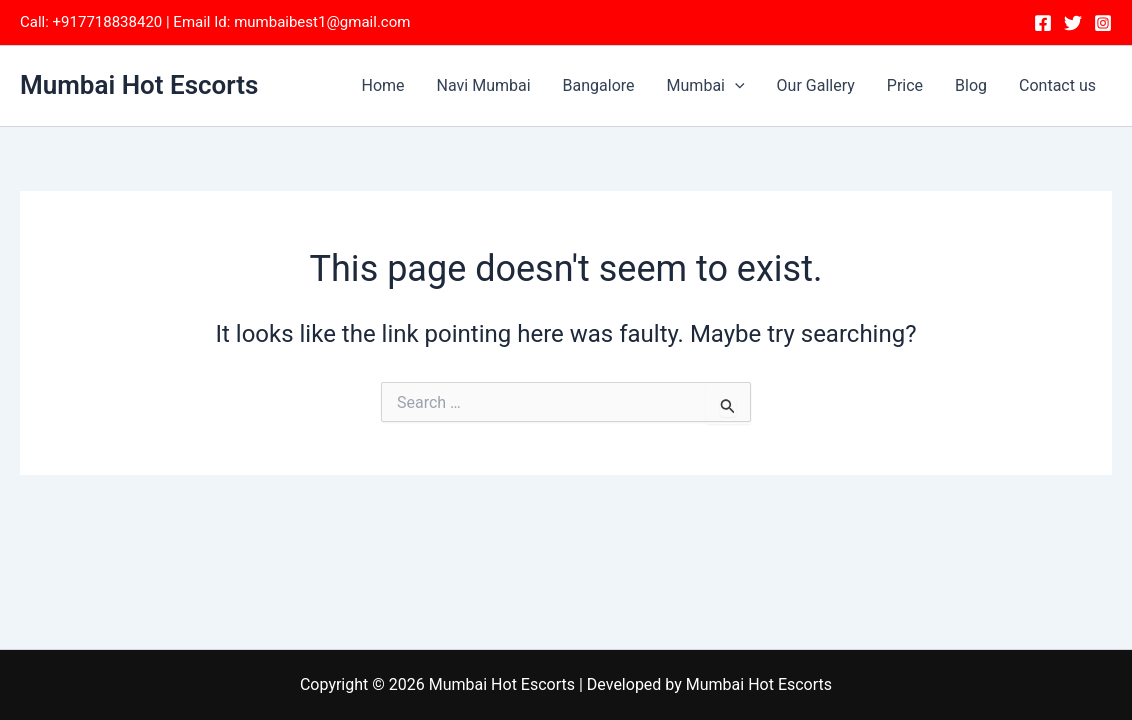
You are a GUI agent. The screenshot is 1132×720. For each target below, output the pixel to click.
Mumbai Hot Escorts (139, 85)
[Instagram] (1103, 23)
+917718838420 (108, 22)
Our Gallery (816, 85)
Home (383, 85)
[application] (735, 86)
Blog (971, 85)
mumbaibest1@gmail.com (322, 22)
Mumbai (706, 86)
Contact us (1057, 85)
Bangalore (599, 85)
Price (905, 85)
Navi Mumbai (484, 85)
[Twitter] (1073, 23)
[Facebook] (1043, 23)
